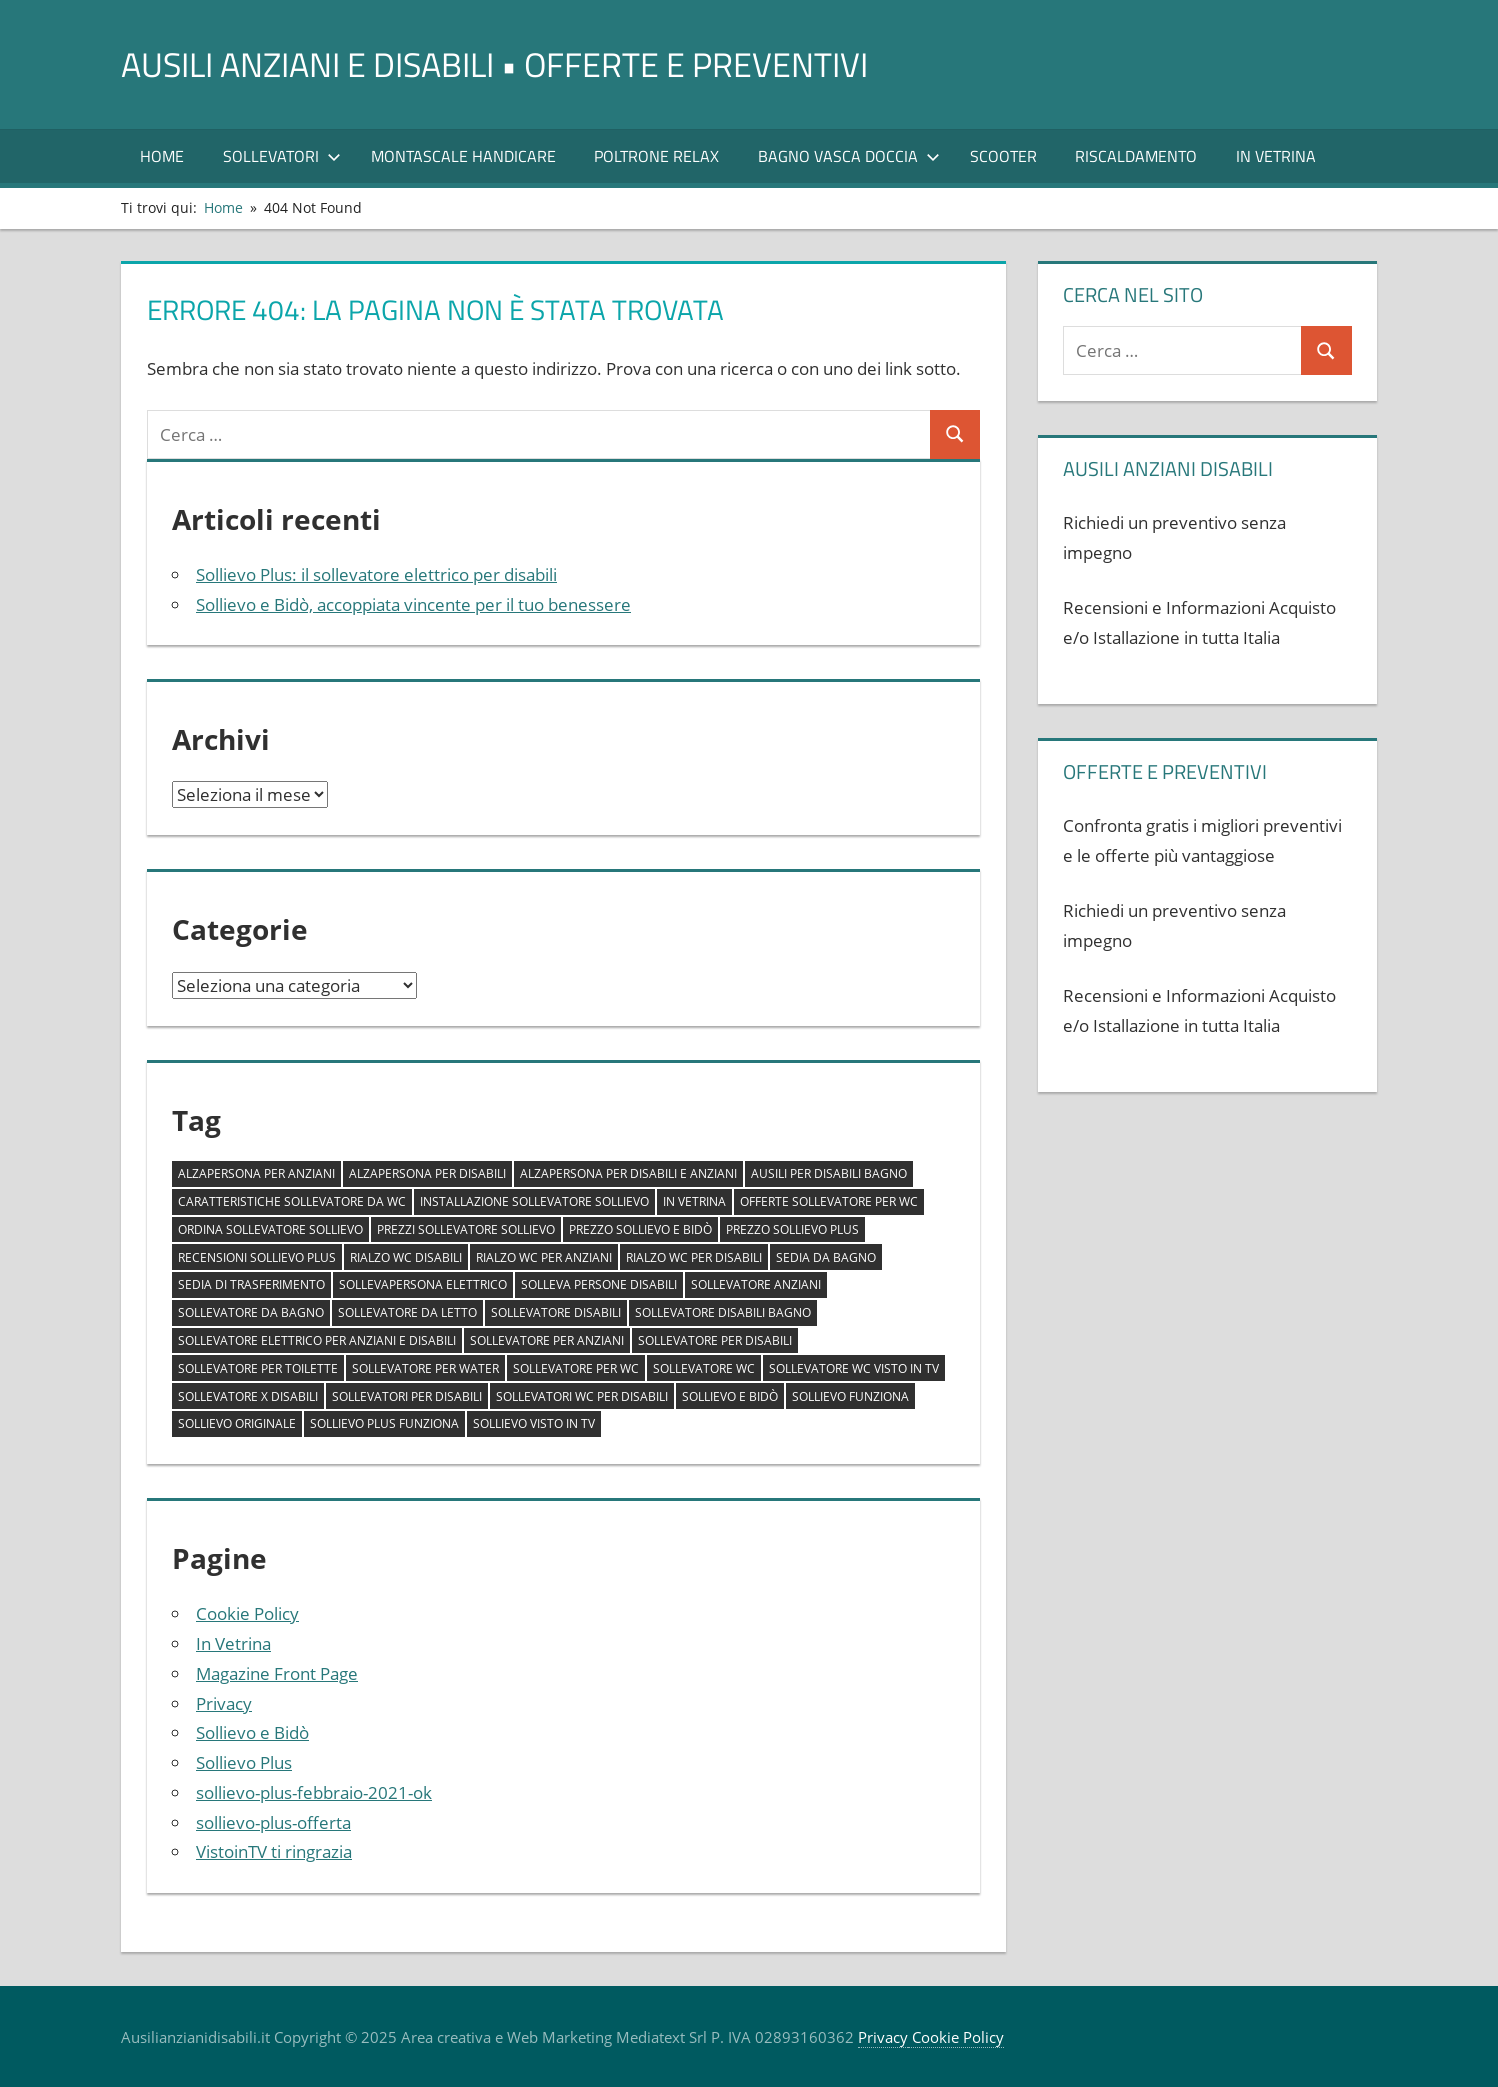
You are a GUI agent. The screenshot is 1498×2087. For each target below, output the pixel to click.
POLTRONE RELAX (656, 156)
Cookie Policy (247, 1613)
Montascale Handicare (463, 156)
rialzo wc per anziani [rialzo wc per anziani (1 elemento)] (544, 1257)
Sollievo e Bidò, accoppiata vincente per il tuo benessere (413, 604)
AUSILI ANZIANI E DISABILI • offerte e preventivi (520, 63)
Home (162, 156)
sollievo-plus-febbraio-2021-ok (314, 1792)
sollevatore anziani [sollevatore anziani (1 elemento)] (756, 1284)
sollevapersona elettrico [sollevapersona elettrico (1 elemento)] (423, 1284)
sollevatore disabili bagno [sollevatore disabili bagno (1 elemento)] (723, 1312)
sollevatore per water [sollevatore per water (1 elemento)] (425, 1368)
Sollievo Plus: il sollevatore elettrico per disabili (376, 574)
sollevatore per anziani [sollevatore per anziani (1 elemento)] (547, 1340)
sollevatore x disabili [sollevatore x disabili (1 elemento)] (248, 1396)
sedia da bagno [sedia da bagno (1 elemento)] (826, 1257)
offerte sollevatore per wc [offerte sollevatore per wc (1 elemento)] (829, 1201)
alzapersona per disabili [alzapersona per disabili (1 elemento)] (427, 1173)
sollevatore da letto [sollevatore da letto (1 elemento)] (407, 1312)
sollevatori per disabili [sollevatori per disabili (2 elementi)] (407, 1396)
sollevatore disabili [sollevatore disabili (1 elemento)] (556, 1312)
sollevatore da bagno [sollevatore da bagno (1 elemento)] (251, 1312)
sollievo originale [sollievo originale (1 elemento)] (237, 1423)
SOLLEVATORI (282, 156)
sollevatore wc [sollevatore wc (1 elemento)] (704, 1368)
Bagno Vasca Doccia (849, 156)
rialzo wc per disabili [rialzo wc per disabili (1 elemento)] (694, 1257)
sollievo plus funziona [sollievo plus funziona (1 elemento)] (384, 1423)
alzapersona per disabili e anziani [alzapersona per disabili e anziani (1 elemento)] (628, 1173)
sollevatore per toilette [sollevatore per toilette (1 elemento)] (258, 1368)
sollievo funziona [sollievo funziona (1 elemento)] (850, 1396)
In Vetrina (1276, 156)
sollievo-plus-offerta (273, 1822)
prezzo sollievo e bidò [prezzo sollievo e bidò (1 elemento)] (640, 1229)
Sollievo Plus (244, 1762)
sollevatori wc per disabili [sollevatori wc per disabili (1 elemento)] (582, 1396)
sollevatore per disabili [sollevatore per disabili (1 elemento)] (715, 1340)
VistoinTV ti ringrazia (274, 1851)
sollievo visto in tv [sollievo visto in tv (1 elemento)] (534, 1423)
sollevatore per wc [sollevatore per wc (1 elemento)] (576, 1368)
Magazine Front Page (277, 1673)
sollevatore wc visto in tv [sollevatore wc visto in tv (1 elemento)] (854, 1368)
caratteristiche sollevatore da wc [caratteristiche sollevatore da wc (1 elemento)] (292, 1201)
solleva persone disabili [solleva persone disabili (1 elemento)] (599, 1284)
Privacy (224, 1703)
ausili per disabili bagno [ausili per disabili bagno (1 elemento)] (829, 1173)
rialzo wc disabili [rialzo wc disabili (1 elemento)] (406, 1257)
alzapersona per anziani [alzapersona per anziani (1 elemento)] (256, 1173)
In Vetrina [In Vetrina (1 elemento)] (694, 1201)
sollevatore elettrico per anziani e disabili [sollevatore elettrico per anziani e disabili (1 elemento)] (317, 1340)
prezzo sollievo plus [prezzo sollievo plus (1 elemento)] (792, 1229)
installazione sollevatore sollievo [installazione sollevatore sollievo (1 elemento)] (534, 1201)
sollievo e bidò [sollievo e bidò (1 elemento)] (730, 1396)
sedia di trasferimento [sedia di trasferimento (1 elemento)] (251, 1284)
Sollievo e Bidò (252, 1732)
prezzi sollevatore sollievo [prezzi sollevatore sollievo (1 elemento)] (466, 1229)
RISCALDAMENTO (1136, 156)
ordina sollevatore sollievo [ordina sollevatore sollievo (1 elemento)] (270, 1229)
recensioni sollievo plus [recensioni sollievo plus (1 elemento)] (257, 1257)
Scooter (1003, 156)
